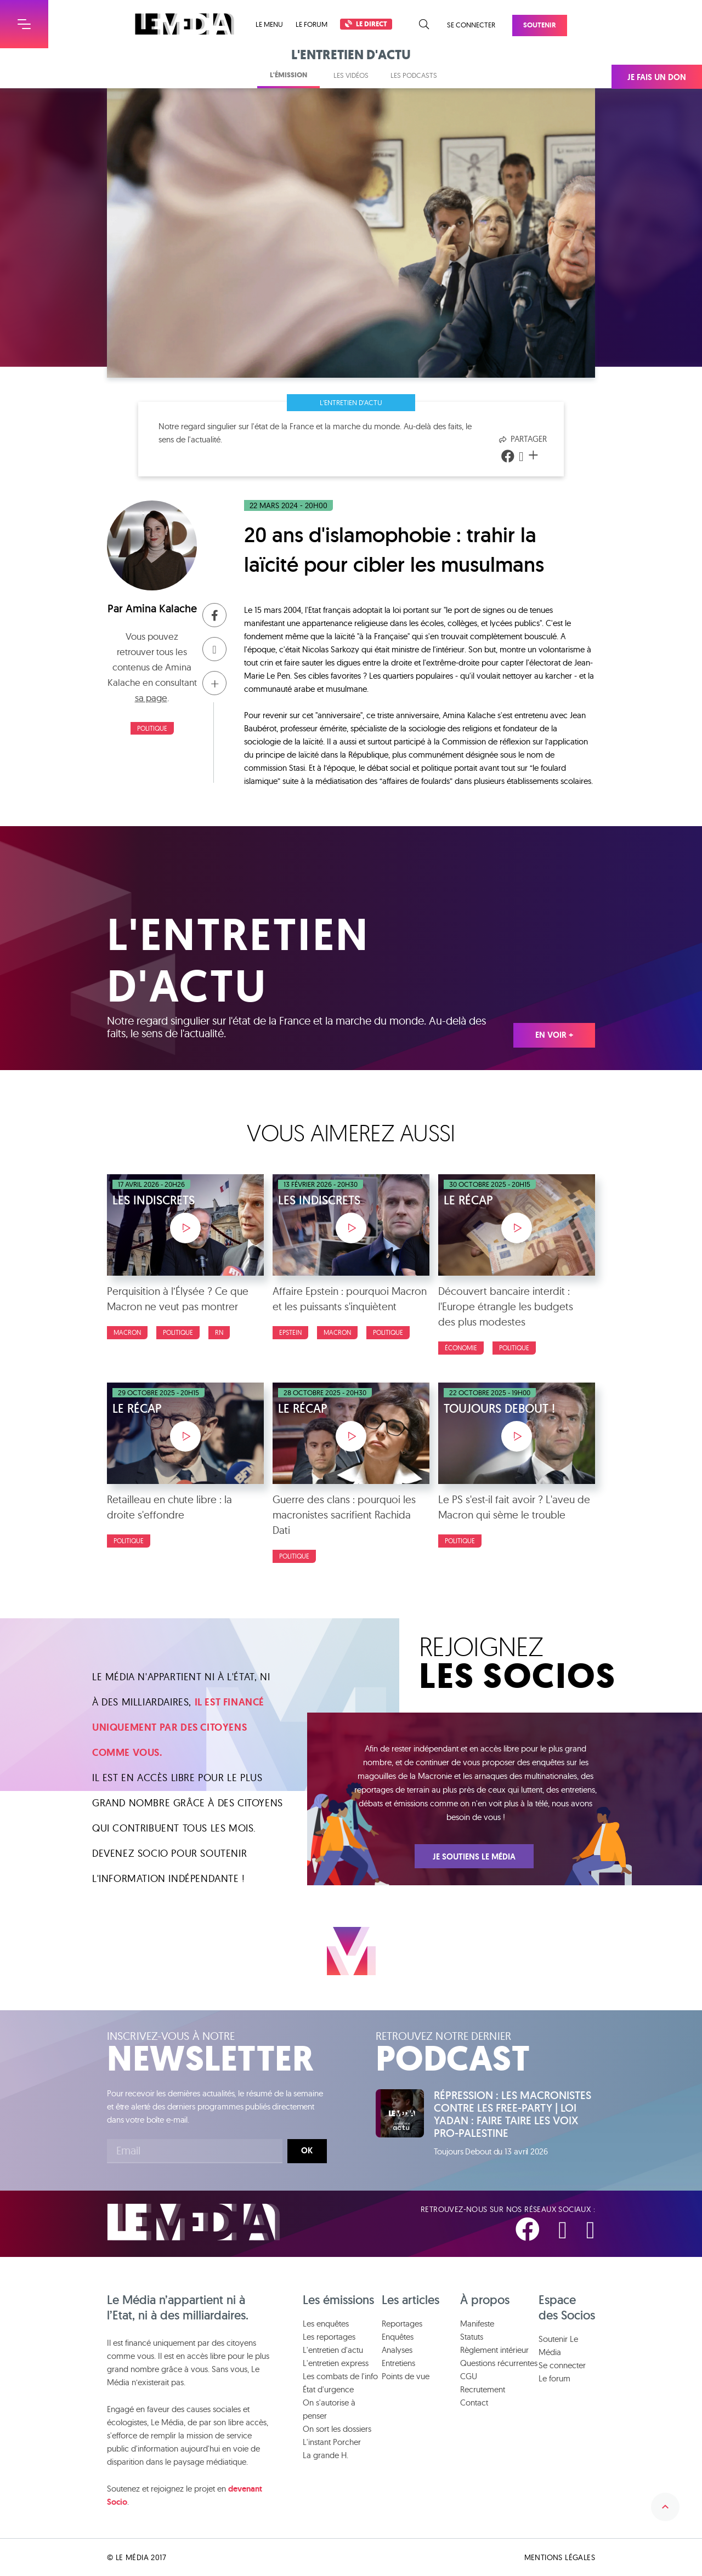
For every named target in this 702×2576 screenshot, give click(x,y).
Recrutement (482, 2389)
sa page (151, 697)
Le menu (269, 24)
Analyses (397, 2350)
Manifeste (477, 2323)
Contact (474, 2402)
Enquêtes (398, 2337)
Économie (461, 1348)
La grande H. (325, 2455)
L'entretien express (336, 2363)
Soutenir (539, 25)
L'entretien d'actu (351, 402)
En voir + (554, 1035)
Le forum (311, 24)
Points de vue (405, 2376)
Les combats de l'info (340, 2376)
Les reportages (329, 2337)
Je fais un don (656, 77)
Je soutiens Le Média (474, 1856)
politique (152, 728)
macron (127, 1332)
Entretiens (398, 2363)
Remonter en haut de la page (665, 2507)
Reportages (402, 2323)
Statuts (471, 2337)
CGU (468, 2376)
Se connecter (471, 24)
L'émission (288, 74)
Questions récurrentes (498, 2363)
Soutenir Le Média (558, 2345)
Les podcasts (413, 75)
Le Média (193, 2222)
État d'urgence (328, 2389)
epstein (290, 1332)
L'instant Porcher (332, 2442)
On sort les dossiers (337, 2429)
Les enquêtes (326, 2323)
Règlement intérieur (494, 2350)
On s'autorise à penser (329, 2409)
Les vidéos (351, 75)
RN (219, 1332)
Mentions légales (559, 2557)
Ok (307, 2150)
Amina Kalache (161, 608)
